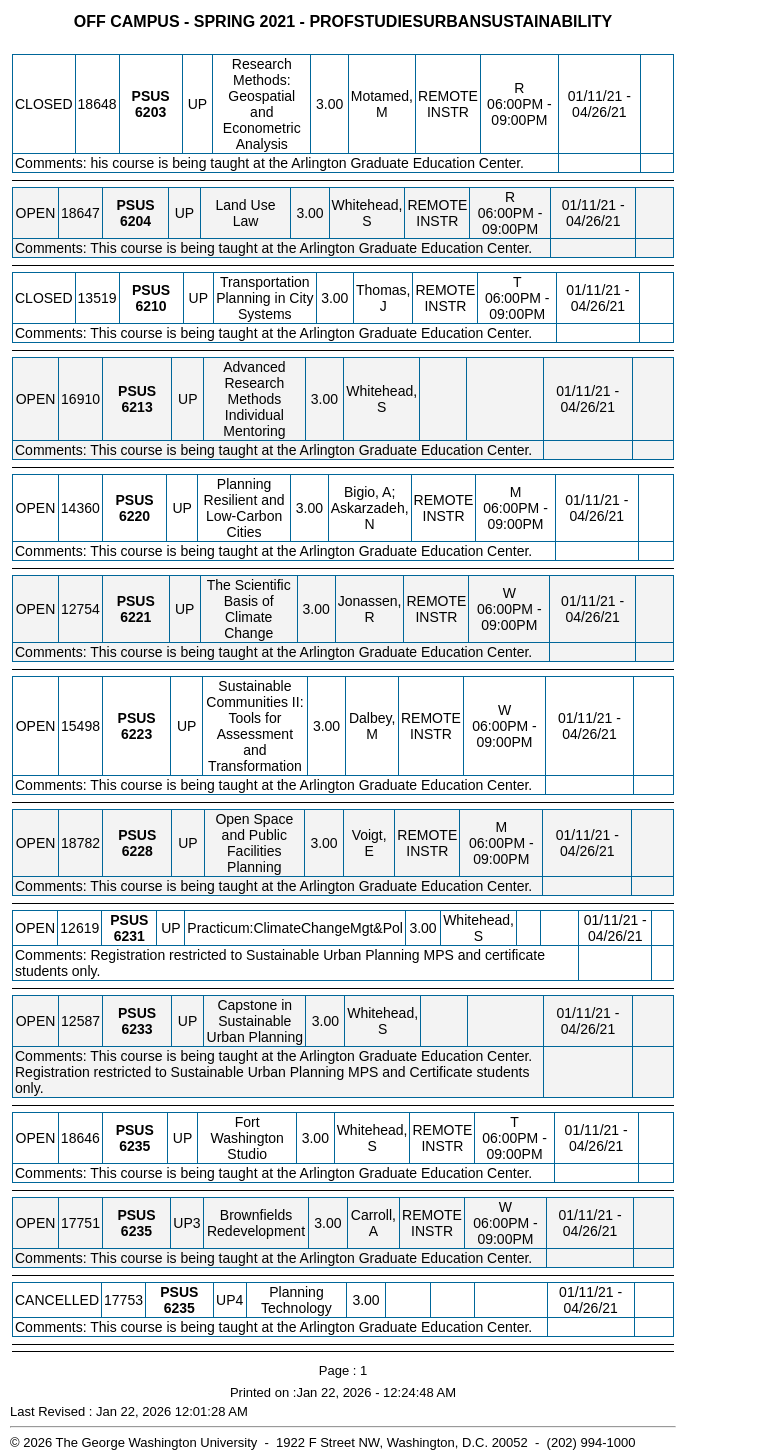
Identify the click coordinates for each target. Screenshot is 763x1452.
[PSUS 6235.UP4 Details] (179, 1308)
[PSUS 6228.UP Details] (137, 851)
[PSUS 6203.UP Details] (150, 112)
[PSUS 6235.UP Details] (134, 1146)
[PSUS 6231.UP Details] (129, 936)
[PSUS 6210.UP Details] (150, 306)
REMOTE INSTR (448, 104)
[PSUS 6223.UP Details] (136, 734)
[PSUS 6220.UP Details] (134, 516)
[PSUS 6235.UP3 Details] (136, 1231)
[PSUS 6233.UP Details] (136, 1029)
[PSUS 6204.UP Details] (135, 221)
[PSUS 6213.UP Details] (137, 407)
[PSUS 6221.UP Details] (135, 617)
